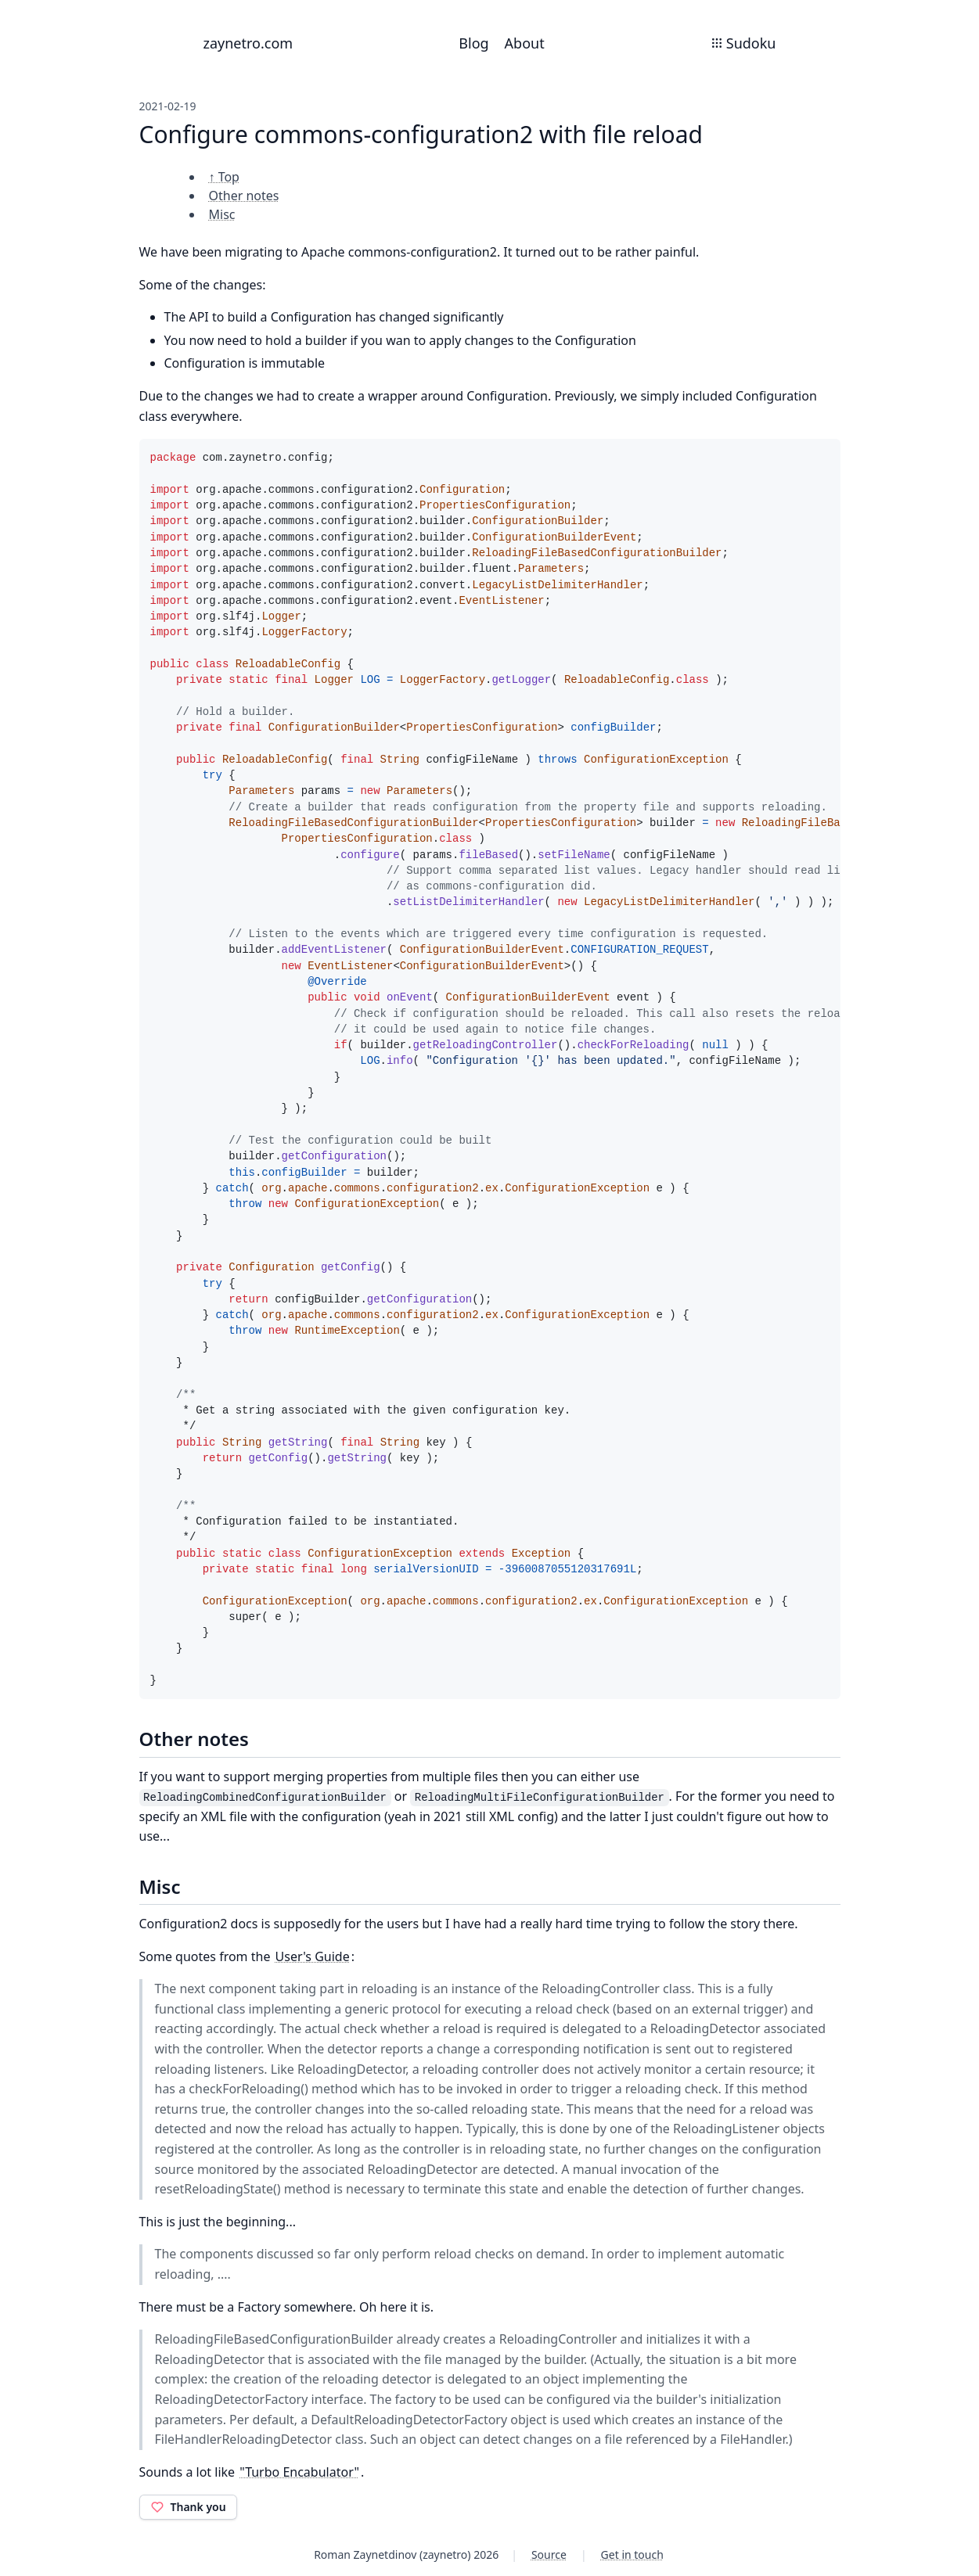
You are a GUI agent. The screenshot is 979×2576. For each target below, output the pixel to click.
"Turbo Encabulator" (299, 2472)
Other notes (244, 195)
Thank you (188, 2506)
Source (549, 2554)
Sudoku (743, 43)
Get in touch (632, 2554)
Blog (473, 43)
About (525, 43)
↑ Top (224, 176)
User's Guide (312, 1956)
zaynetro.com (248, 43)
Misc (222, 214)
